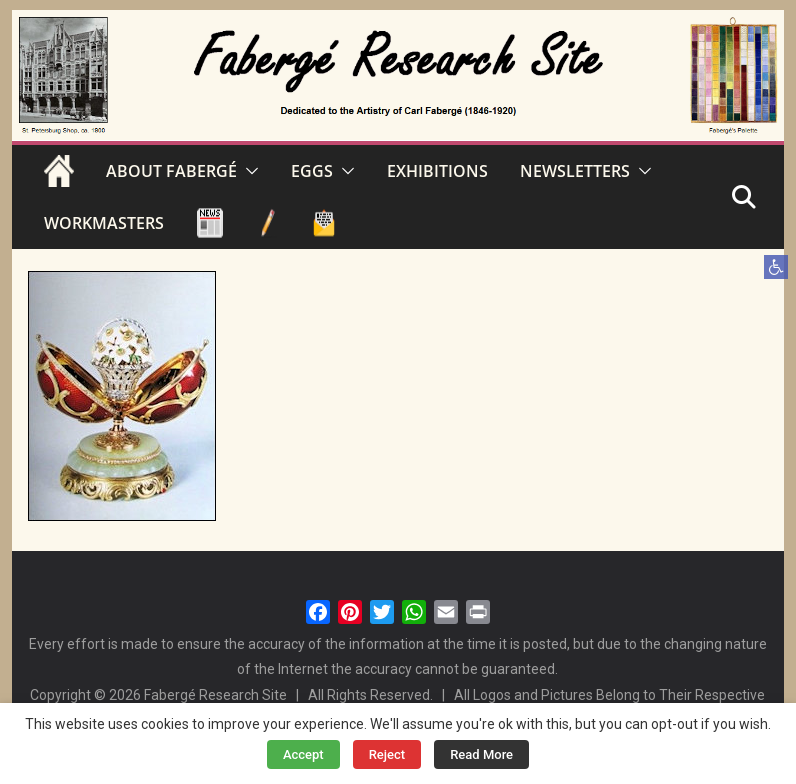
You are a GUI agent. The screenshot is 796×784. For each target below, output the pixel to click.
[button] (776, 267)
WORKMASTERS (104, 223)
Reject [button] (387, 754)
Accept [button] (303, 754)
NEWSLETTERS (575, 171)
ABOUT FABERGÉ (171, 171)
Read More (481, 754)
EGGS (312, 171)
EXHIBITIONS (437, 171)
